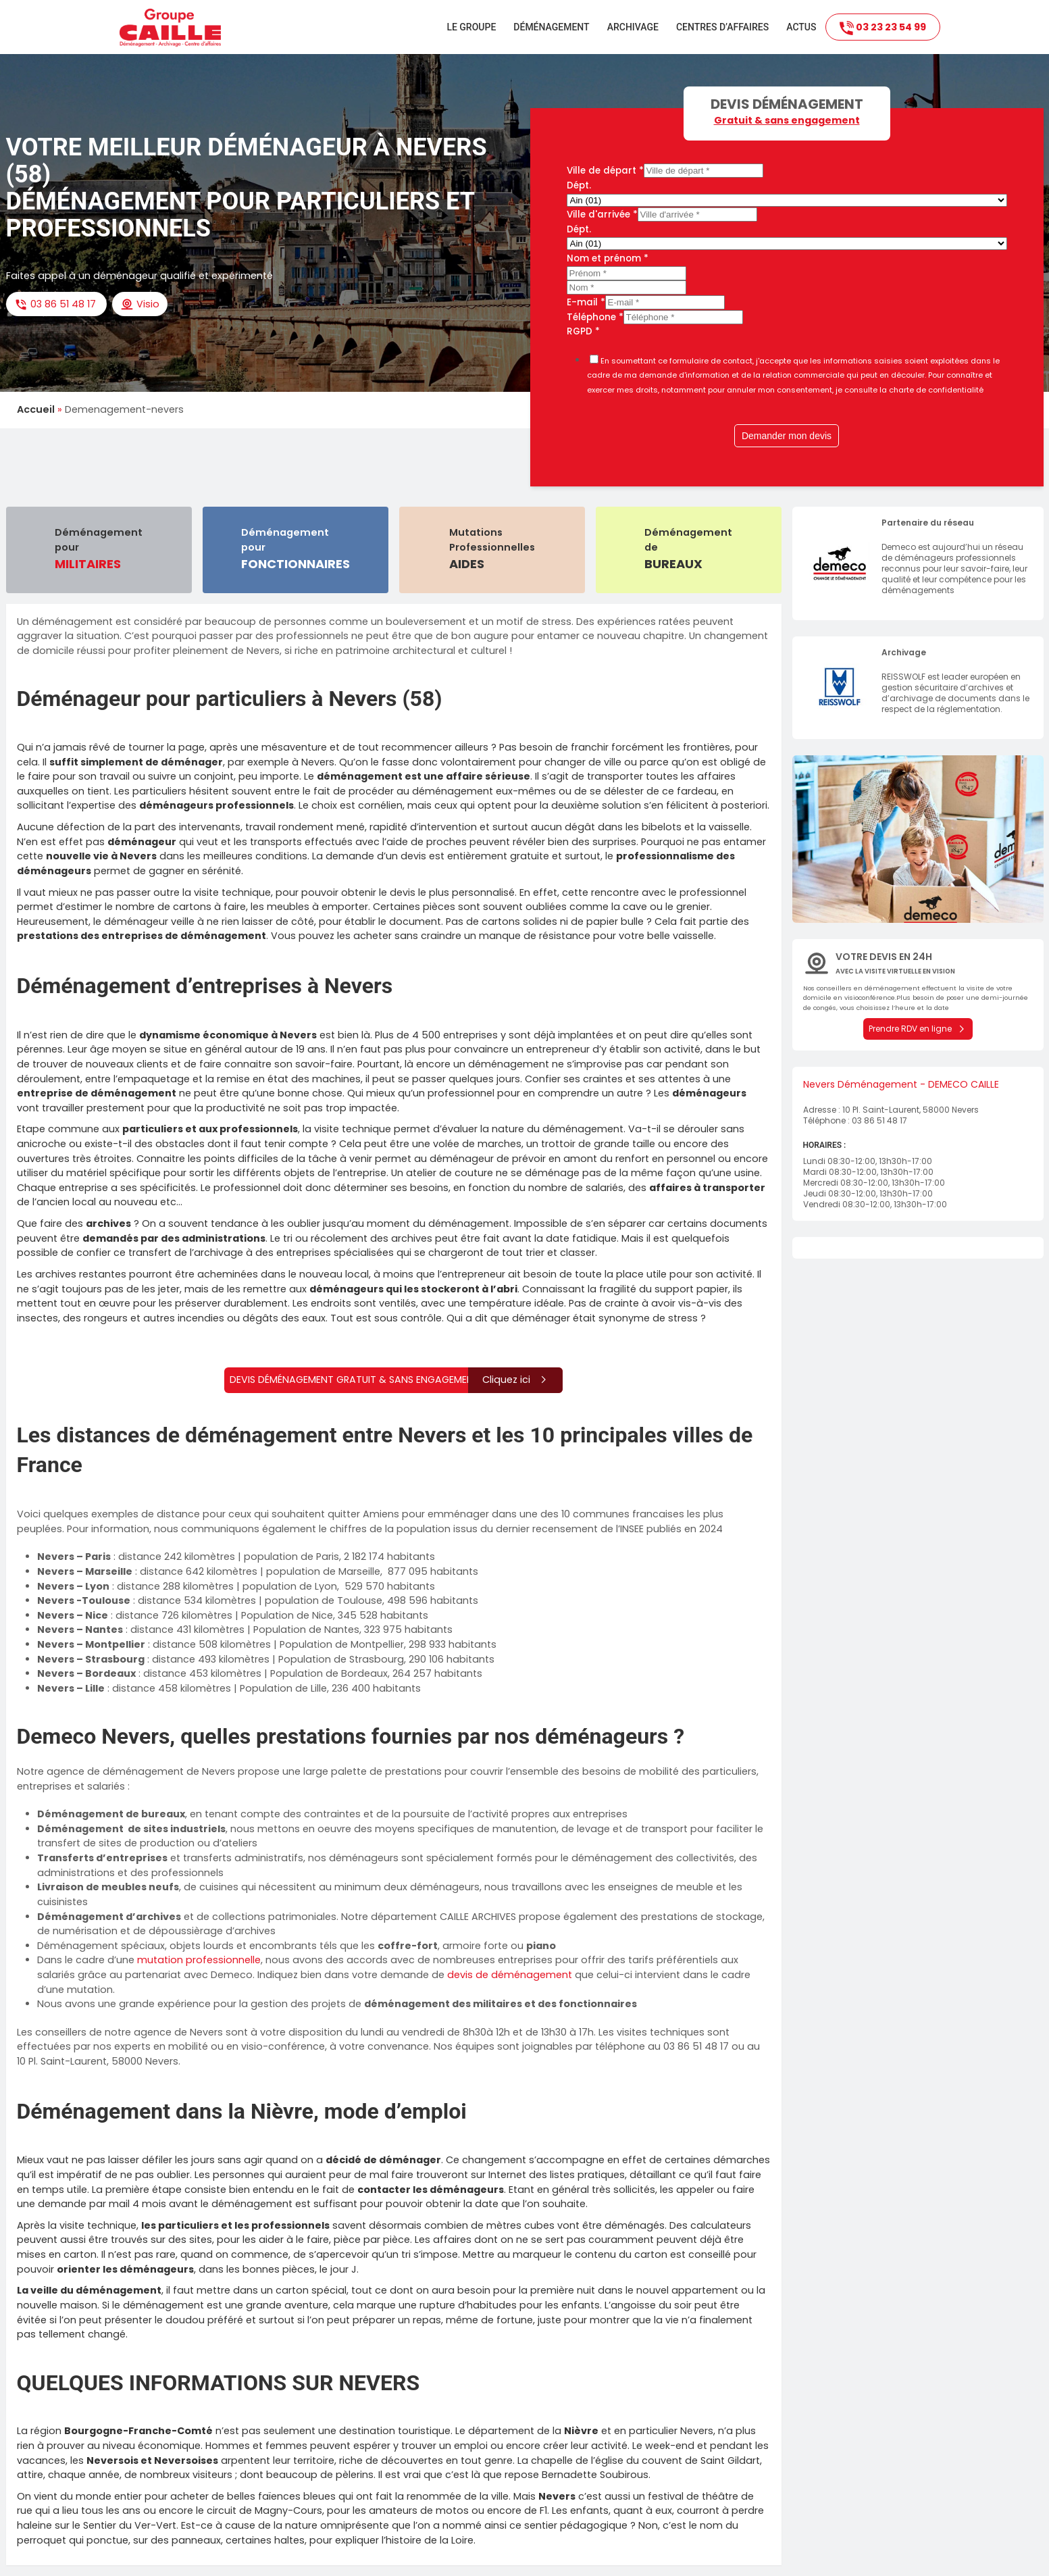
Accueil (36, 409)
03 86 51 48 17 (56, 304)
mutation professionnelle (199, 1960)
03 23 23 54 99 (883, 27)
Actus (801, 27)
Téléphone (595, 317)
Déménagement (551, 27)
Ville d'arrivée (602, 214)
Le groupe (471, 27)
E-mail (586, 302)
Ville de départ (605, 170)
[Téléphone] (683, 317)
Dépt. (579, 185)
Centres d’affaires (722, 27)
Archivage (633, 27)
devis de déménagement (509, 1974)
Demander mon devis (786, 435)
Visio (139, 304)
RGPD (583, 331)
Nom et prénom (607, 258)
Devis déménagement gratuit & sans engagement (396, 1380)
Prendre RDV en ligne (918, 1028)
